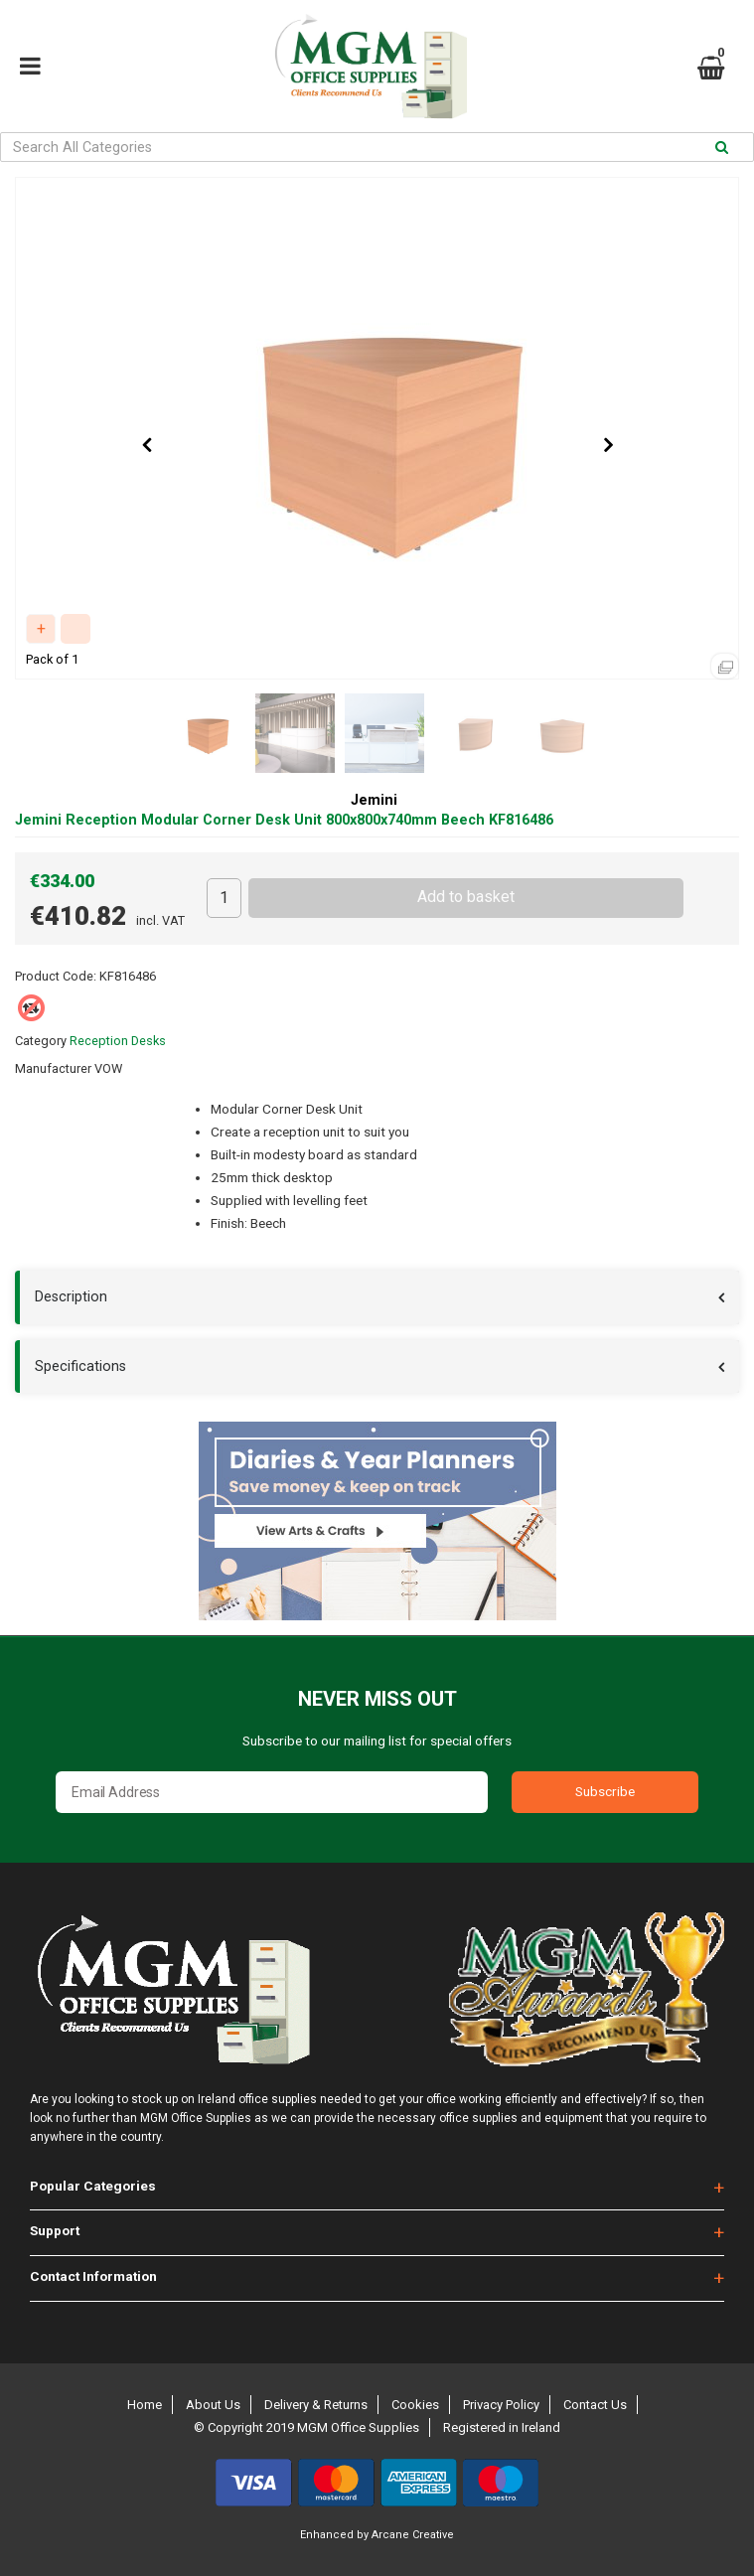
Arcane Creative (413, 2534)
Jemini (374, 800)
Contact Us (595, 2404)
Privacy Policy (501, 2404)
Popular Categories (93, 2186)
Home (144, 2404)
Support (54, 2230)
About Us (213, 2404)
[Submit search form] (721, 147)
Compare (75, 629)
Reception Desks (118, 1040)
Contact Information (93, 2276)
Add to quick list (41, 629)
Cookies (415, 2404)
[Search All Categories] (377, 147)
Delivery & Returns (316, 2404)
